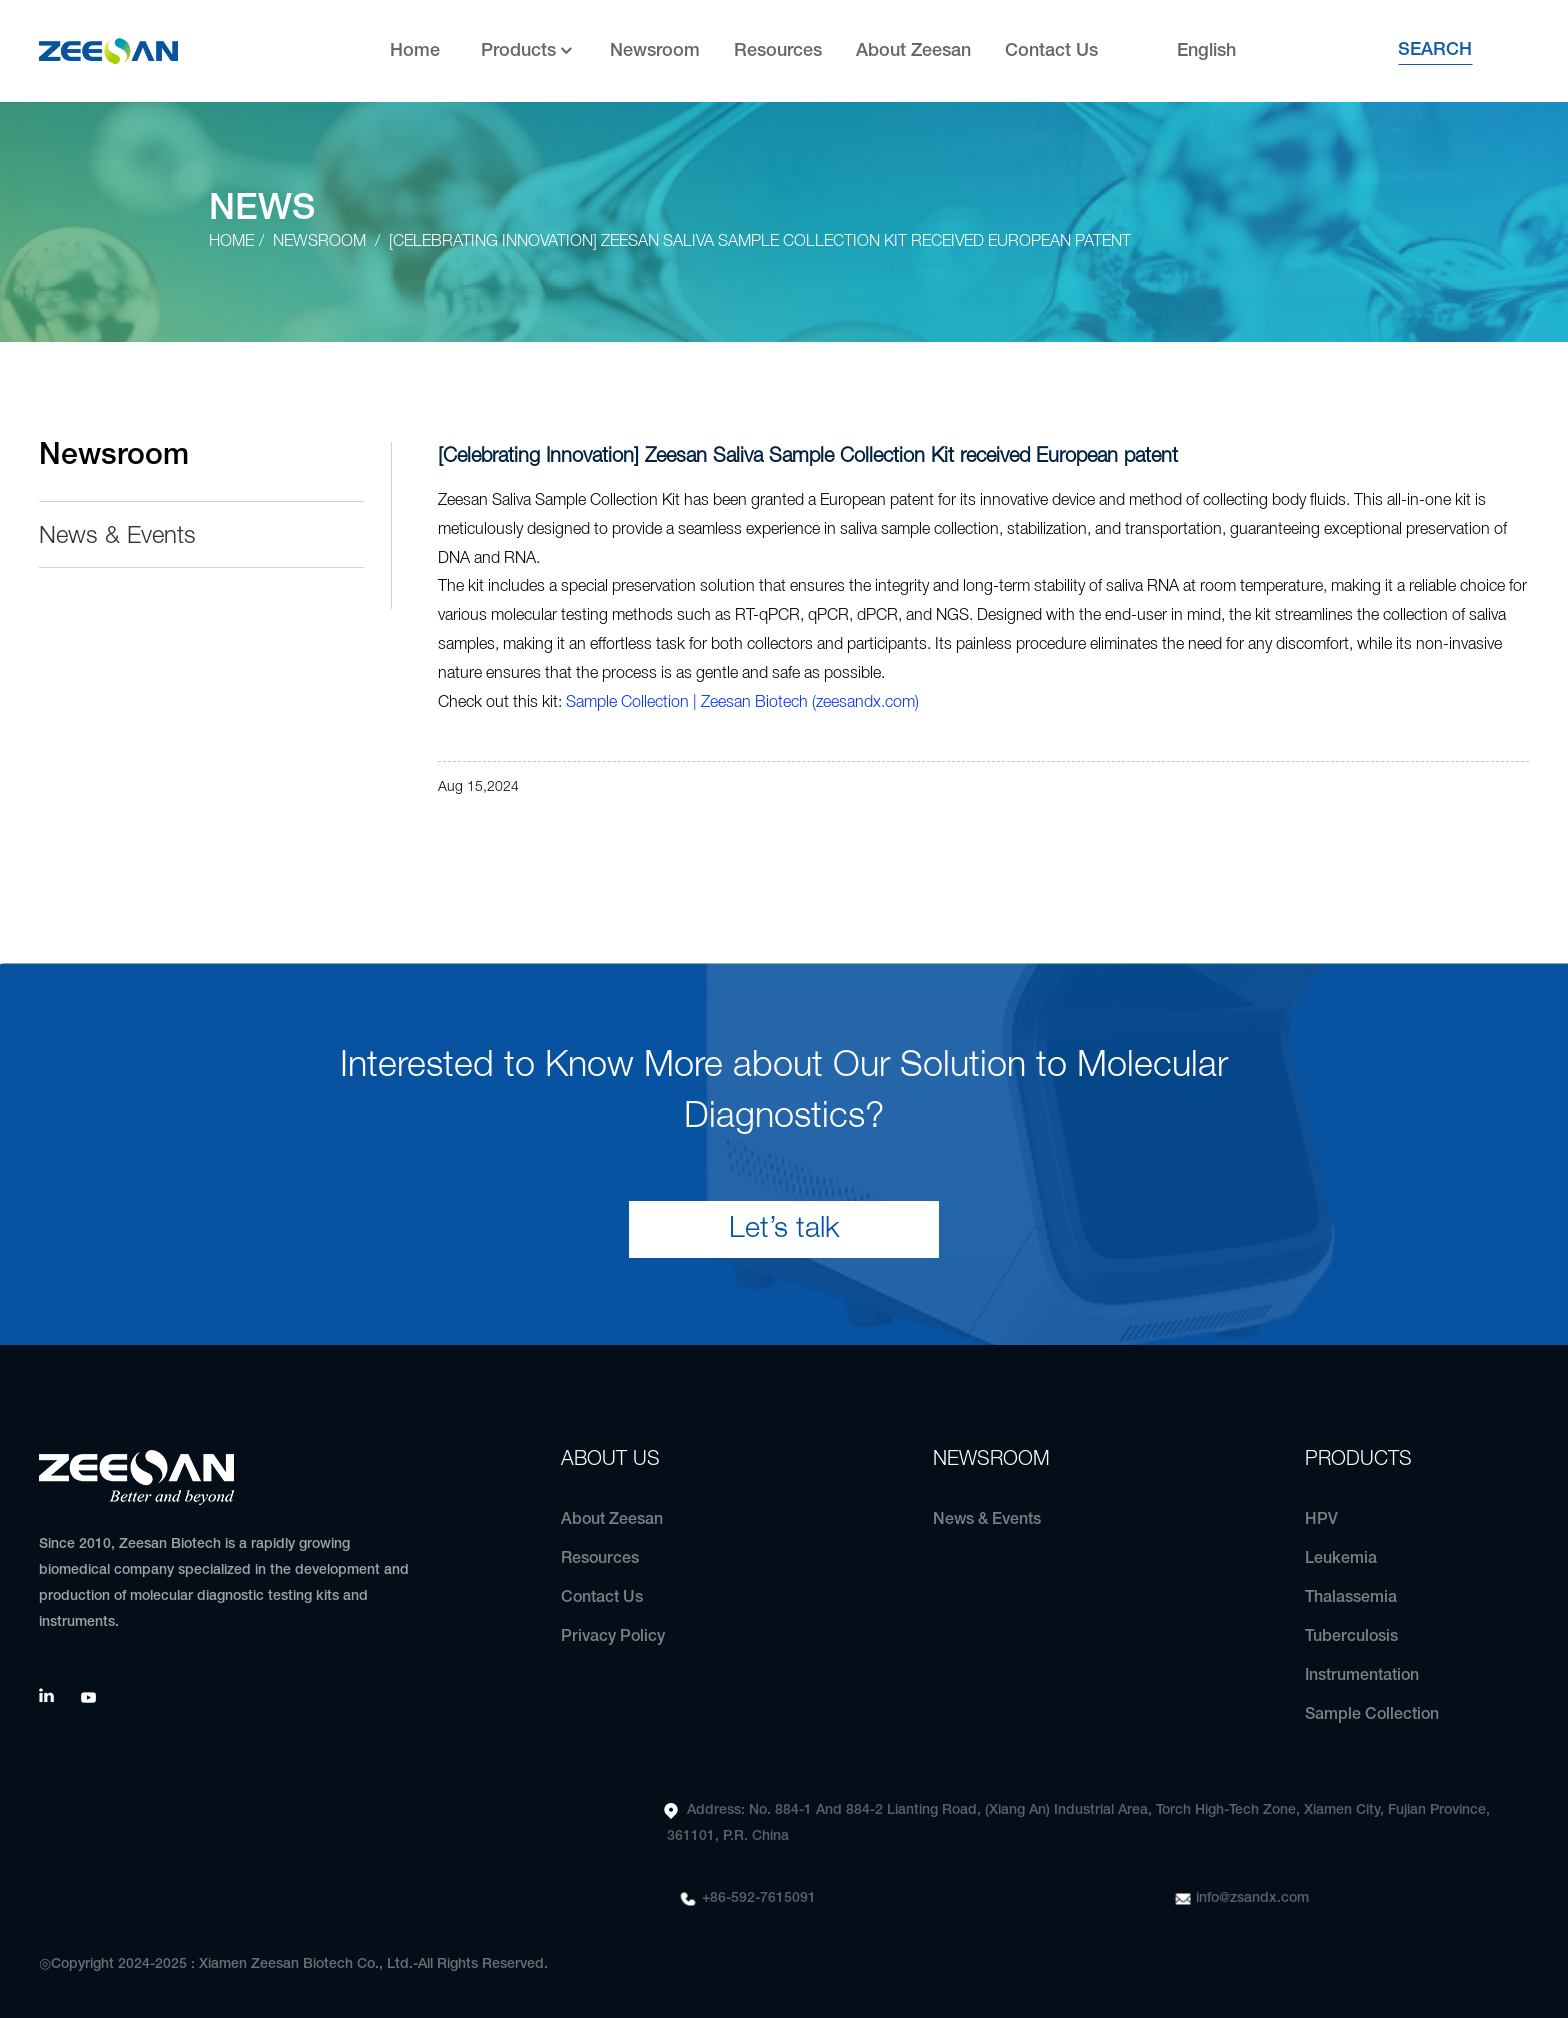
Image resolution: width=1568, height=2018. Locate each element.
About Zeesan (913, 51)
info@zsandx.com (1252, 1898)
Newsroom (655, 51)
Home (415, 51)
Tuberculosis (1351, 1637)
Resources (778, 51)
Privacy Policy (613, 1637)
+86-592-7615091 (759, 1898)
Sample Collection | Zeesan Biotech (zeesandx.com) (742, 703)
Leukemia (1341, 1559)
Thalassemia (1351, 1598)
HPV (1321, 1520)
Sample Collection (1372, 1715)
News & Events (117, 537)
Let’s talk (784, 1229)
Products (528, 51)
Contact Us (1051, 51)
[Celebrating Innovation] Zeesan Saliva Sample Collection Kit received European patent (760, 242)
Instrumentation (1362, 1676)
